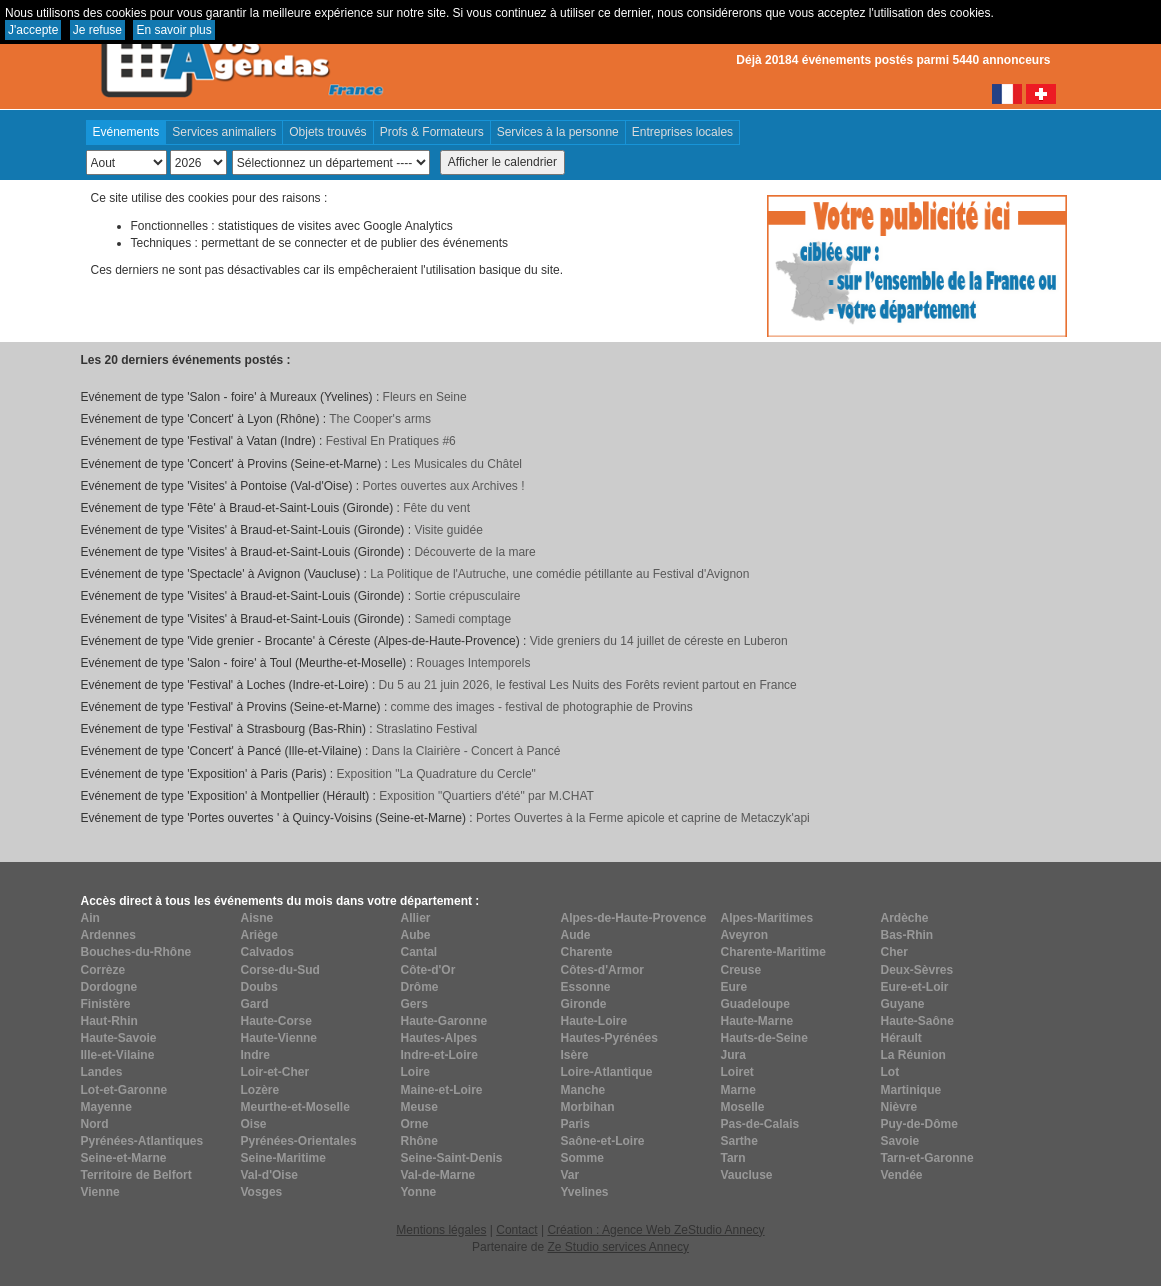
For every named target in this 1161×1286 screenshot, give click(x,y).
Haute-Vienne (279, 1038)
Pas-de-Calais (760, 1124)
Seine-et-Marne (124, 1158)
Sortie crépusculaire (467, 596)
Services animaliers (224, 132)
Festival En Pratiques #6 (391, 441)
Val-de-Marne (438, 1175)
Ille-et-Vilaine (118, 1055)
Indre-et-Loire (439, 1055)
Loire (415, 1072)
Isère (575, 1055)
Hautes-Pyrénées (609, 1038)
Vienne (100, 1192)
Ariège (259, 935)
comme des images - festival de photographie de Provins (542, 707)
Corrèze (103, 970)
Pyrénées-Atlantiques (142, 1141)
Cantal (419, 952)
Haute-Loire (594, 1021)
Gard (255, 1004)
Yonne (419, 1192)
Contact (516, 1230)
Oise (254, 1124)
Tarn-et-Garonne (927, 1158)
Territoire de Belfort (136, 1175)
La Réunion (913, 1055)
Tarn (733, 1158)
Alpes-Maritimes (767, 918)
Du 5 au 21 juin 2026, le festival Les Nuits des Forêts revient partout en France (588, 685)
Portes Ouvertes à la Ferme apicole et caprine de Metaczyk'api (643, 818)
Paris (575, 1124)
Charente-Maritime (773, 952)
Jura (733, 1055)
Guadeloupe (755, 1004)
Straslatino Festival (426, 729)
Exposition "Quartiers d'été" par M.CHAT (486, 796)
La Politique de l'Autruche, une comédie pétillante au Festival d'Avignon (559, 574)
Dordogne (109, 987)
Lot (890, 1072)
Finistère (106, 1004)
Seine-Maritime (283, 1158)
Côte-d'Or (428, 970)
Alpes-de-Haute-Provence (634, 918)
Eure (734, 987)
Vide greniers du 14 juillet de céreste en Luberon (659, 641)
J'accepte (33, 30)
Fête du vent (436, 508)
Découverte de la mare (474, 552)
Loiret (737, 1072)
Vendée (902, 1175)
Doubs (259, 987)
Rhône (419, 1141)
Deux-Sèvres (917, 970)
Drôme (420, 987)
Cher (894, 952)
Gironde (584, 1004)
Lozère (260, 1090)
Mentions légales (441, 1230)
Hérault (901, 1038)
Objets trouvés (327, 132)
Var (570, 1175)
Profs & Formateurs (432, 132)
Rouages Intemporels (473, 663)
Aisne (257, 918)
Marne (738, 1090)
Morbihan (588, 1107)
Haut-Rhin (109, 1021)
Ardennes (108, 935)
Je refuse (97, 30)
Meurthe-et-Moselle (295, 1107)
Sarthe (739, 1141)
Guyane (903, 1004)
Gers (414, 1004)
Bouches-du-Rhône (136, 952)
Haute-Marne (757, 1021)
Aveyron (745, 935)
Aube (416, 935)
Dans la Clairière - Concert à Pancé (466, 751)
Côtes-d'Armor (603, 970)
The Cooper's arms (380, 419)
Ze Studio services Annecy (617, 1247)
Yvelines (585, 1192)
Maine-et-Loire (442, 1090)
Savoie (900, 1141)
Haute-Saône (917, 1021)
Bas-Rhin (907, 935)
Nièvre (899, 1107)
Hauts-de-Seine (764, 1038)
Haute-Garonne (444, 1021)
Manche (583, 1090)
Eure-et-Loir (915, 987)
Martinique (911, 1090)
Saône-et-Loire (603, 1141)
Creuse (741, 970)
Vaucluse (747, 1175)
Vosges (262, 1192)
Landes (102, 1072)
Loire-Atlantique (607, 1072)
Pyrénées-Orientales (299, 1141)
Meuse (419, 1107)
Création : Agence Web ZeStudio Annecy (655, 1230)
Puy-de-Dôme (919, 1124)
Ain (90, 918)
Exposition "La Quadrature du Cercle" (436, 774)
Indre (255, 1055)
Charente (587, 952)
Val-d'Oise (270, 1175)
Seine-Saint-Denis (452, 1158)
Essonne (586, 987)
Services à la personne (558, 132)
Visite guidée (448, 530)
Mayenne (106, 1107)
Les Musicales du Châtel (456, 464)
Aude (576, 935)
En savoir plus (173, 30)
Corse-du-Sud (280, 970)
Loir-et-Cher (275, 1072)
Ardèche (905, 918)
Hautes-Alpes (439, 1038)
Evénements (126, 132)
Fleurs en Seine (425, 397)
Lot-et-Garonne (124, 1090)
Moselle (743, 1107)
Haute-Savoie (119, 1038)
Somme (582, 1158)
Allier (416, 918)
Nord (95, 1124)
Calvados (267, 952)
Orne (415, 1124)
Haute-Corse (276, 1021)
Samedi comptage (462, 619)
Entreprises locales (682, 132)
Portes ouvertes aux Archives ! (443, 486)
